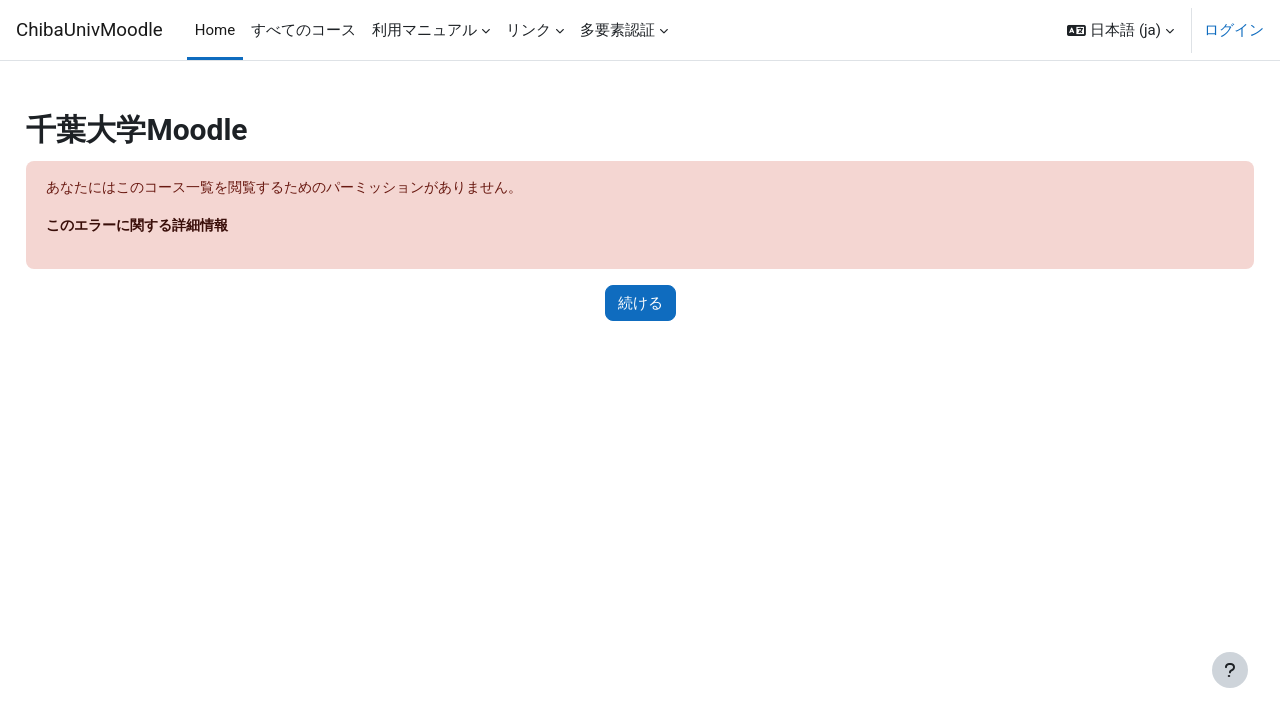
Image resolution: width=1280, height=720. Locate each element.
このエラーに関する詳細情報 (188, 227)
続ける (640, 304)
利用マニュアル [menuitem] (424, 30)
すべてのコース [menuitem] (303, 30)
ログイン (1234, 30)
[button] (1120, 30)
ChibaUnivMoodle (89, 30)
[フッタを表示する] (1230, 670)
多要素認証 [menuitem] (617, 30)
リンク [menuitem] (528, 30)
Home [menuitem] (215, 30)
